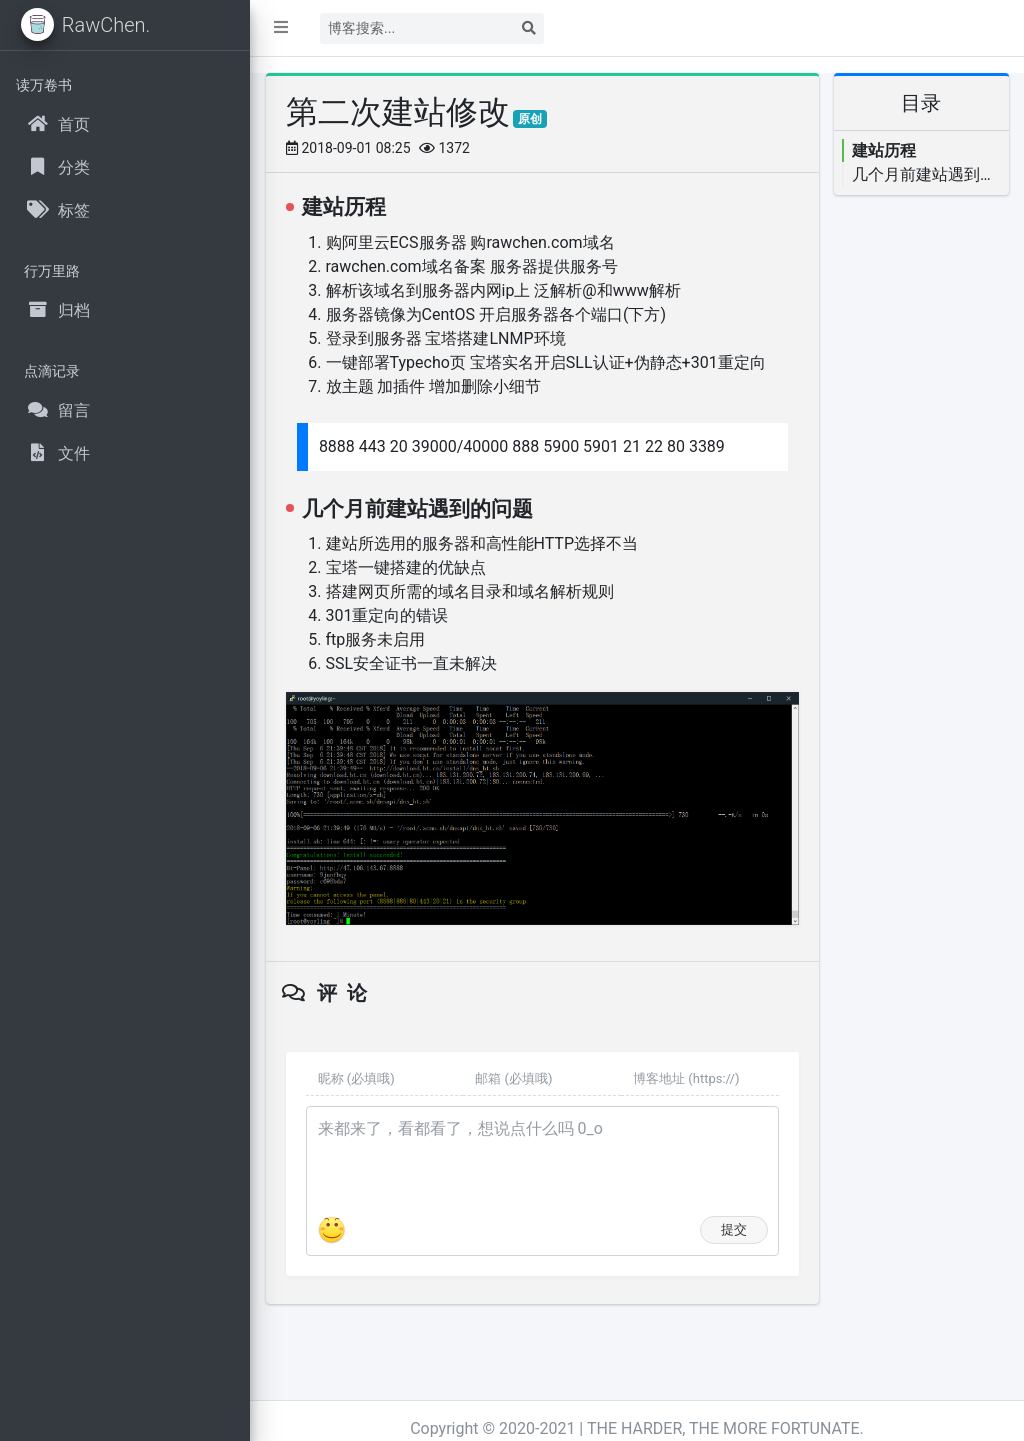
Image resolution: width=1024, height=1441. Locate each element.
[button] (281, 28)
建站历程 (884, 150)
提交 (734, 1229)
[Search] (417, 28)
